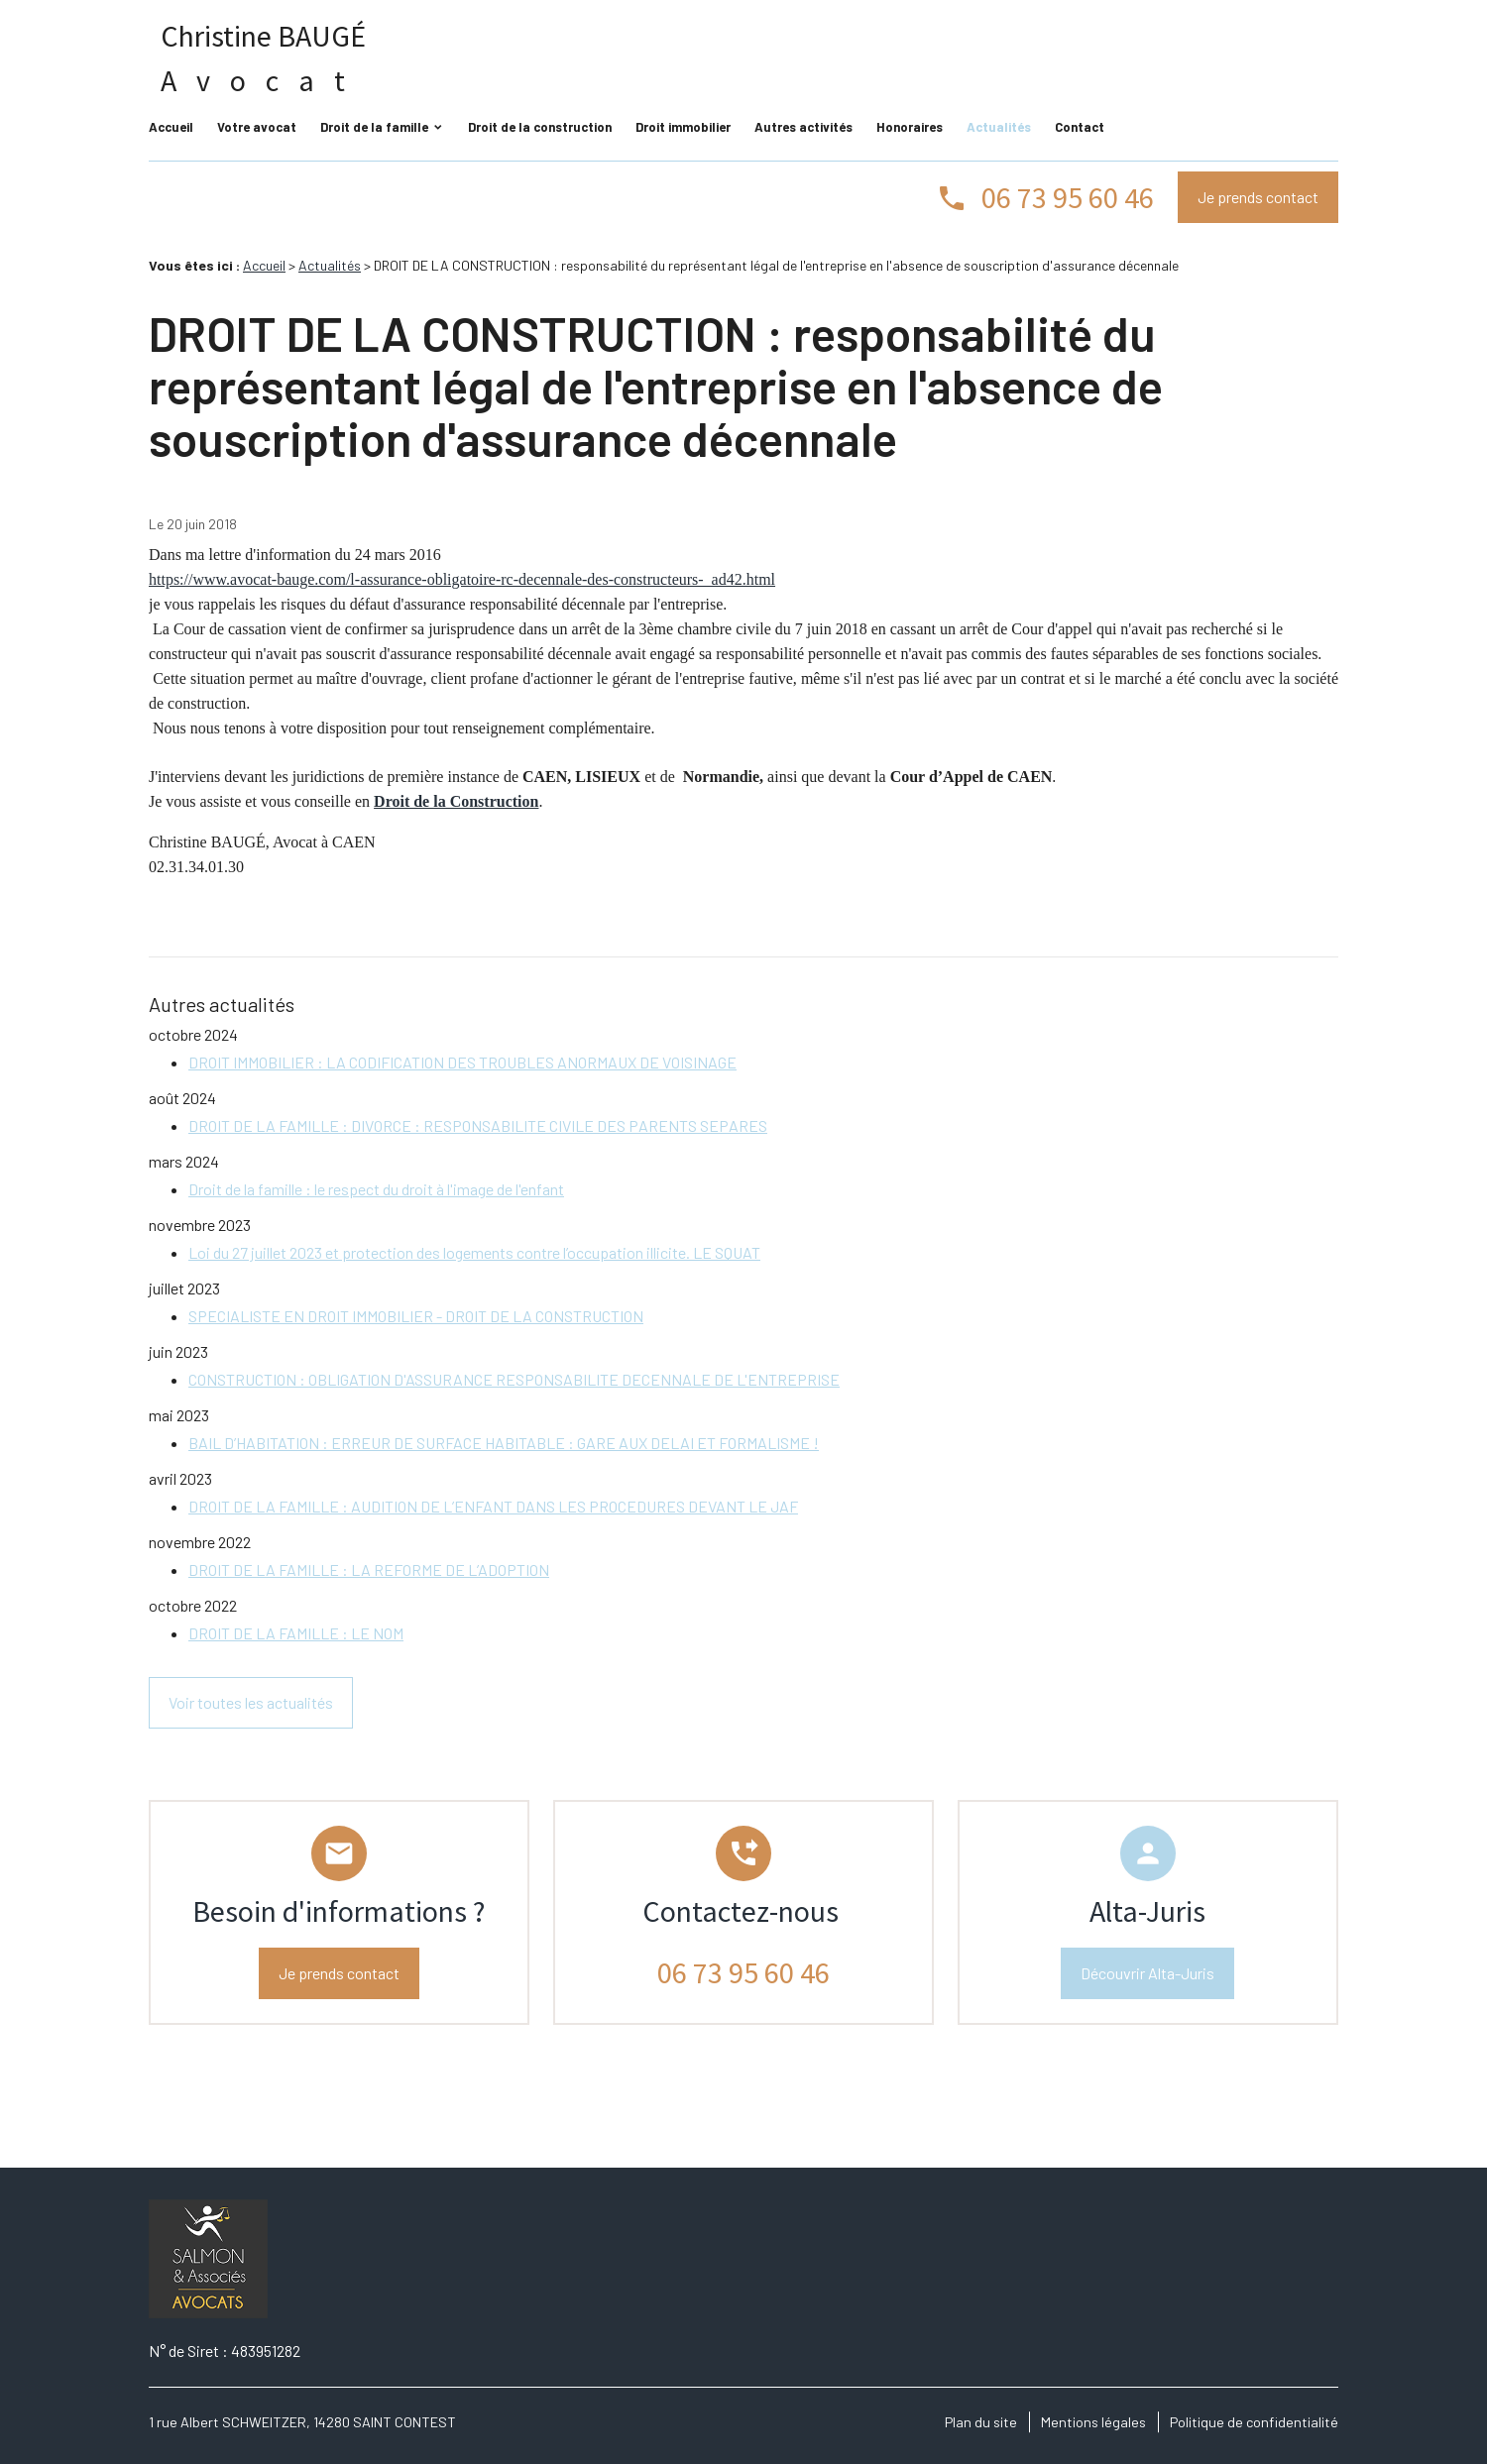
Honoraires (909, 127)
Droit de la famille (374, 127)
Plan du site (981, 2421)
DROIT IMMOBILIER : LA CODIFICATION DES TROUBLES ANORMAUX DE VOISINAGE (462, 1062)
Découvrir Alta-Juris (1147, 1972)
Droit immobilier (683, 127)
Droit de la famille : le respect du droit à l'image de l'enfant (376, 1188)
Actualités (999, 127)
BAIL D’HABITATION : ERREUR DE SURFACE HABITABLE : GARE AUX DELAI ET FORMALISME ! (503, 1442)
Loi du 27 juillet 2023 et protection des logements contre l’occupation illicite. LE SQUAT (474, 1252)
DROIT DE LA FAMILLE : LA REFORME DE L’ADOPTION (368, 1569)
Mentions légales (1093, 2421)
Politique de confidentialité (1254, 2421)
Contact (1079, 127)
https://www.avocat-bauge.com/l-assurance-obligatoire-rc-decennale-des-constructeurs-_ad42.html (462, 579)
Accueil (171, 127)
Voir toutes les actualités (251, 1702)
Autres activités (803, 127)
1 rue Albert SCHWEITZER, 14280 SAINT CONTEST (302, 2421)
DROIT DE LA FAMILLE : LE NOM (295, 1633)
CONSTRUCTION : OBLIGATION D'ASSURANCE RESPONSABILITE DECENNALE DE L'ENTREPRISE (514, 1379)
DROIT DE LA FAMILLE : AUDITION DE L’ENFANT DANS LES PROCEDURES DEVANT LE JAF (493, 1506)
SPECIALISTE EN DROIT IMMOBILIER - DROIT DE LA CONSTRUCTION (415, 1315)
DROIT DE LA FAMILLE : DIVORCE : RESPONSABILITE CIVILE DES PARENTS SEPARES (477, 1125)
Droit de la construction (540, 127)
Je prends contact (1258, 196)
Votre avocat (256, 127)
